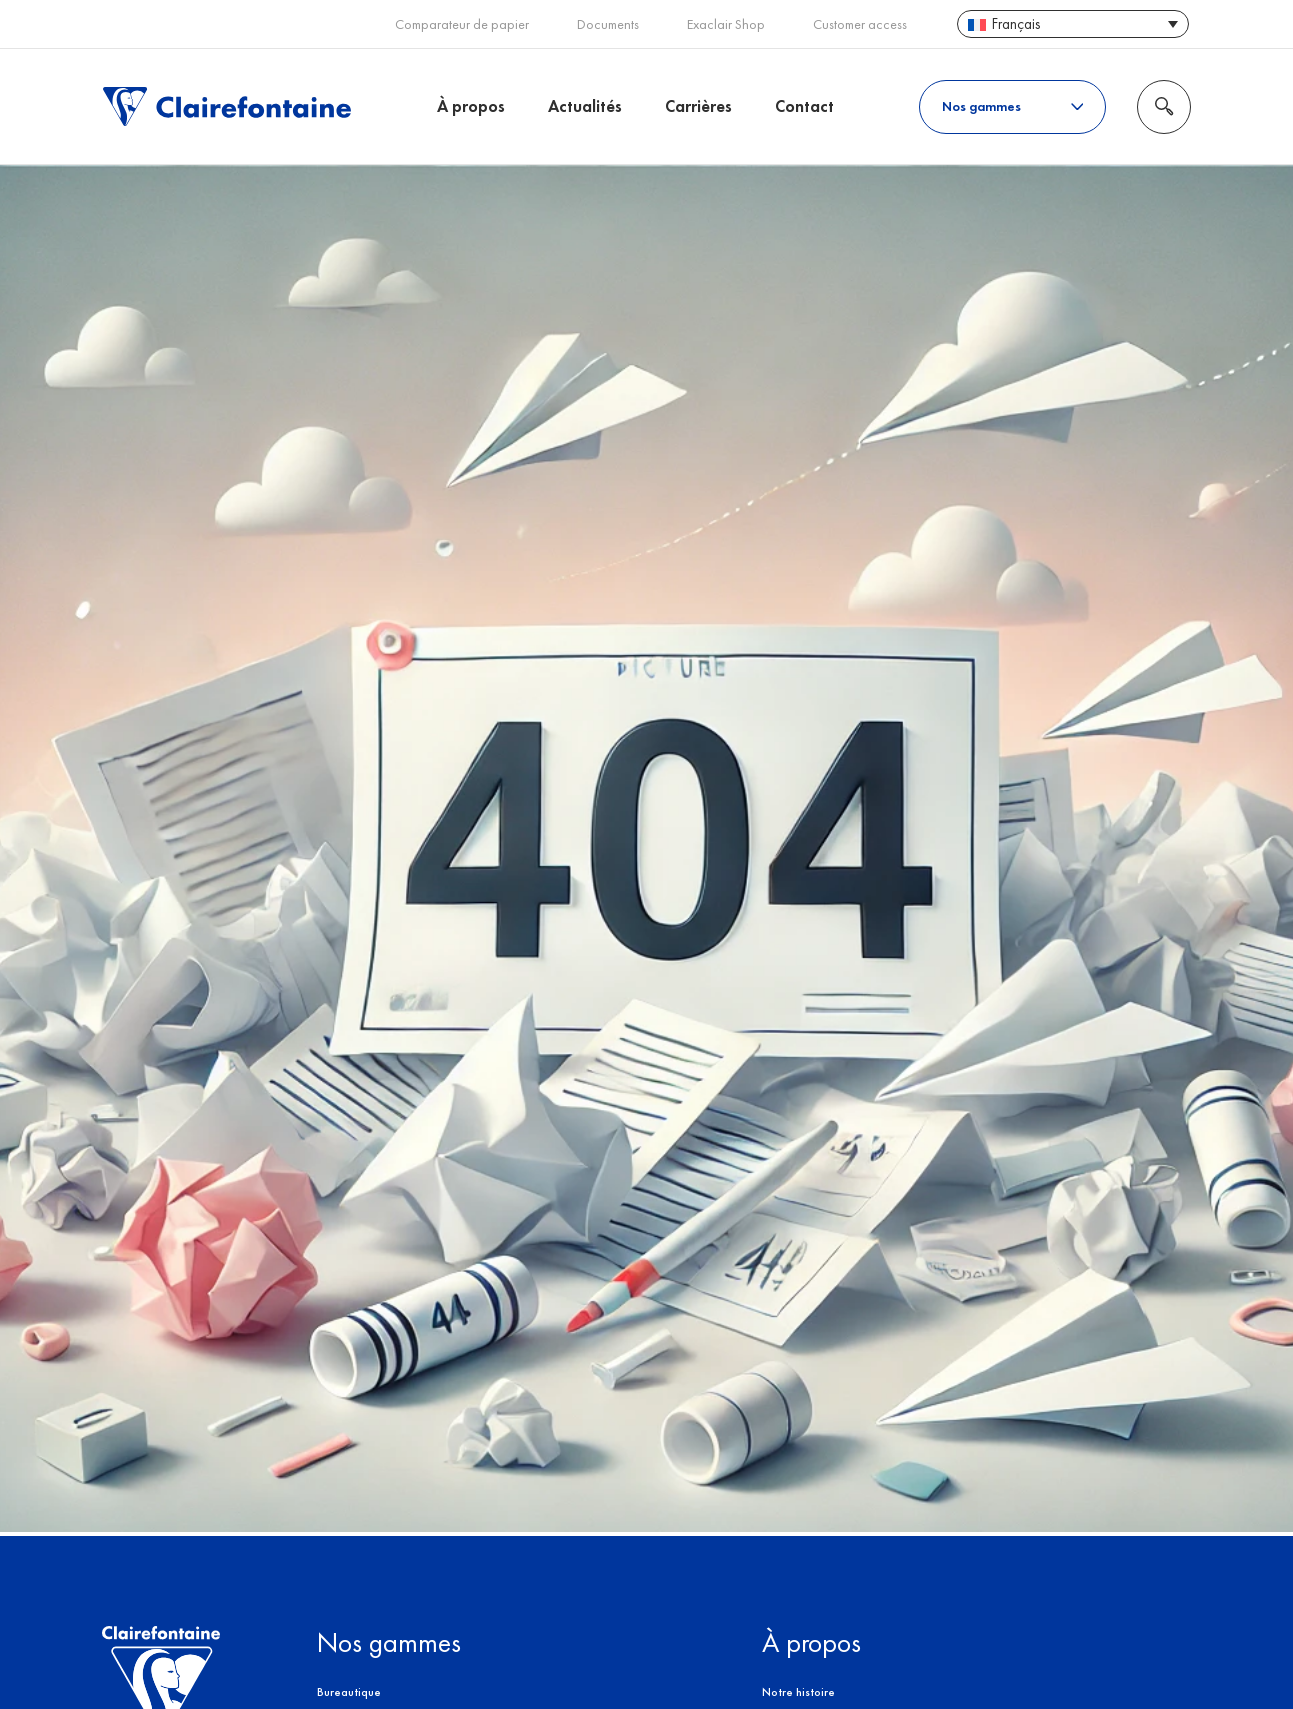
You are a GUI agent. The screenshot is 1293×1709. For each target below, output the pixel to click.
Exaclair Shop (726, 24)
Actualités (585, 106)
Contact (804, 106)
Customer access (860, 24)
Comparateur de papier (462, 24)
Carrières (698, 106)
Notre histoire (798, 1692)
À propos (471, 106)
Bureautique (349, 1692)
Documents (608, 24)
